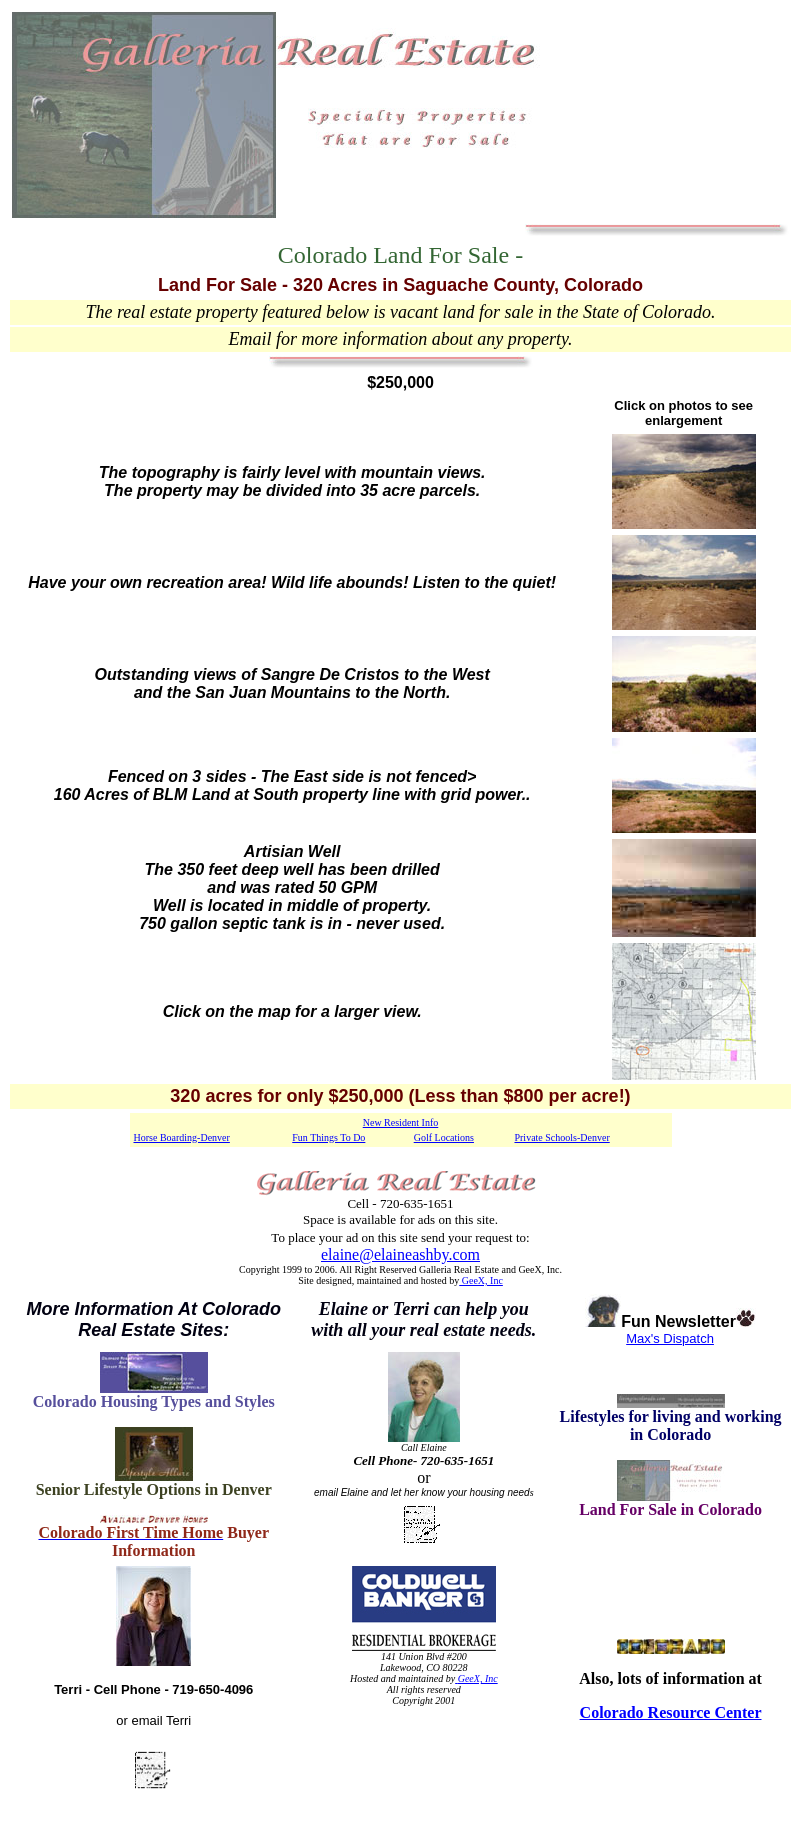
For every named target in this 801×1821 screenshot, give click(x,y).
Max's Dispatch (670, 1338)
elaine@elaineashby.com (400, 1254)
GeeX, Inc (481, 1280)
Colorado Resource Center (671, 1712)
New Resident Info (401, 1122)
